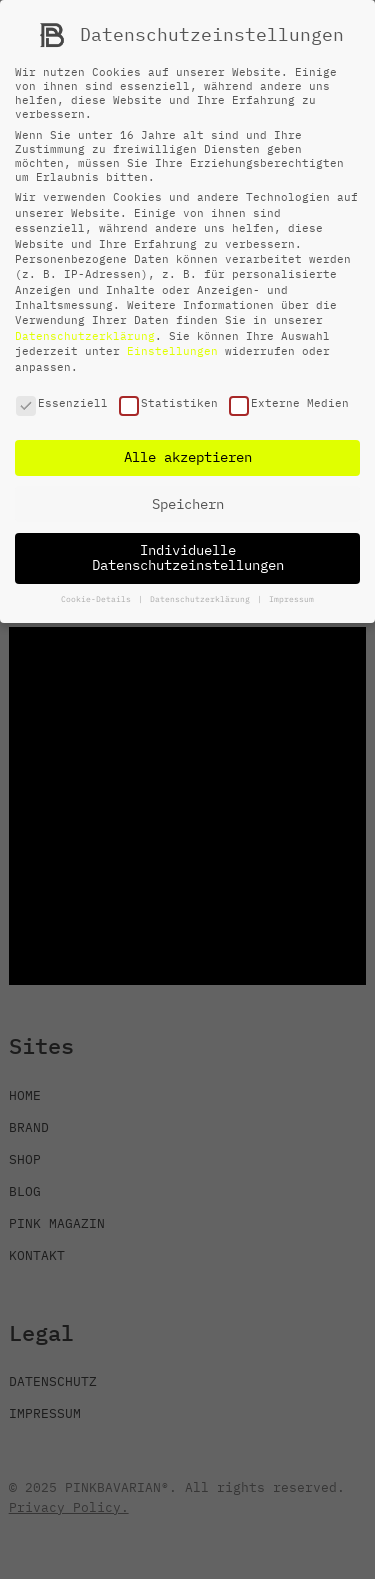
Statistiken (168, 403)
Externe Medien (289, 403)
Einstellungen (172, 351)
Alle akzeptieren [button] (188, 457)
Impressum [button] (291, 599)
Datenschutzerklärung (85, 336)
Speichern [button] (188, 504)
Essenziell (62, 403)
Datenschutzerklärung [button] (202, 599)
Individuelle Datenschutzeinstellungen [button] (188, 557)
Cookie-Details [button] (98, 599)
